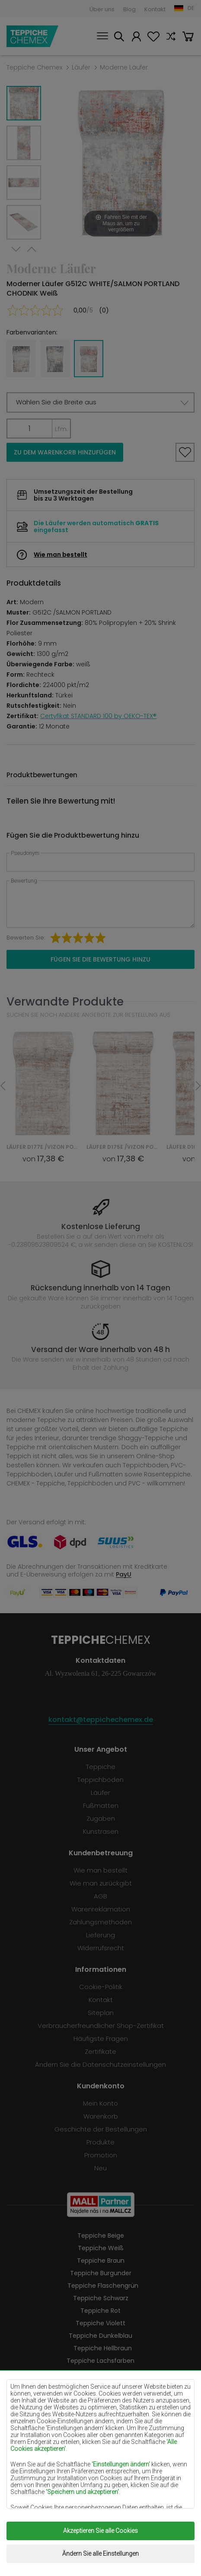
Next (16, 250)
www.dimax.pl (120, 2553)
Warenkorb (188, 38)
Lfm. (61, 428)
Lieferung (100, 1934)
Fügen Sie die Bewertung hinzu (100, 959)
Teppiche (100, 1766)
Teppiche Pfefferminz (103, 2410)
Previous (31, 250)
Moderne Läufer (124, 67)
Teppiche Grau (100, 2460)
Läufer (81, 67)
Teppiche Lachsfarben (100, 2360)
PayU (123, 1574)
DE (191, 8)
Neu (100, 2167)
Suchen (118, 38)
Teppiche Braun (100, 2260)
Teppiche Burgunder (100, 2273)
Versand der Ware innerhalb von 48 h (100, 1349)
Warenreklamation (100, 1909)
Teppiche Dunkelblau (100, 2335)
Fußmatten (100, 1805)
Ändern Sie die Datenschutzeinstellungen (100, 2064)
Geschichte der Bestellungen (100, 2129)
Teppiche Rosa (100, 2448)
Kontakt (155, 9)
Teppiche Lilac (100, 2385)
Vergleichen (170, 38)
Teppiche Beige (100, 2235)
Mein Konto (136, 38)
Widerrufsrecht (100, 1947)
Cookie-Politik (100, 1986)
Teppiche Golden (101, 2498)
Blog (129, 9)
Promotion (100, 2155)
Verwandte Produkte (65, 1001)
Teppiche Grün (100, 2485)
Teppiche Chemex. (107, 2533)
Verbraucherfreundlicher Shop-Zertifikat (101, 2025)
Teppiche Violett (100, 2323)
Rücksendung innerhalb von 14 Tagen (100, 1288)
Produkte (100, 2142)
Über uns (102, 9)
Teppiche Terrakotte (103, 2473)
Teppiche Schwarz (100, 2298)
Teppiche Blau (100, 2423)
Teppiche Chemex (32, 36)
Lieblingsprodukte (153, 38)
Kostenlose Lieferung (100, 1226)
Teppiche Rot (100, 2310)
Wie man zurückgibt (101, 1883)
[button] (100, 402)
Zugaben (100, 1818)
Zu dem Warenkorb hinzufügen (65, 452)
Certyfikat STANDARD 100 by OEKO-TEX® (98, 716)
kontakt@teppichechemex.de (100, 1720)
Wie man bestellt (60, 554)
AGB (100, 1896)
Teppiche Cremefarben (101, 2373)
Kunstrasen (100, 1831)
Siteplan (101, 2012)
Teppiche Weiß (101, 2248)
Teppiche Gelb (101, 2398)
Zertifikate (100, 2051)
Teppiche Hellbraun (102, 2348)
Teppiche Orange (100, 2435)
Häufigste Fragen (100, 2038)
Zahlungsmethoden (100, 1921)
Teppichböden (100, 1779)
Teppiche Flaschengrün (102, 2285)
